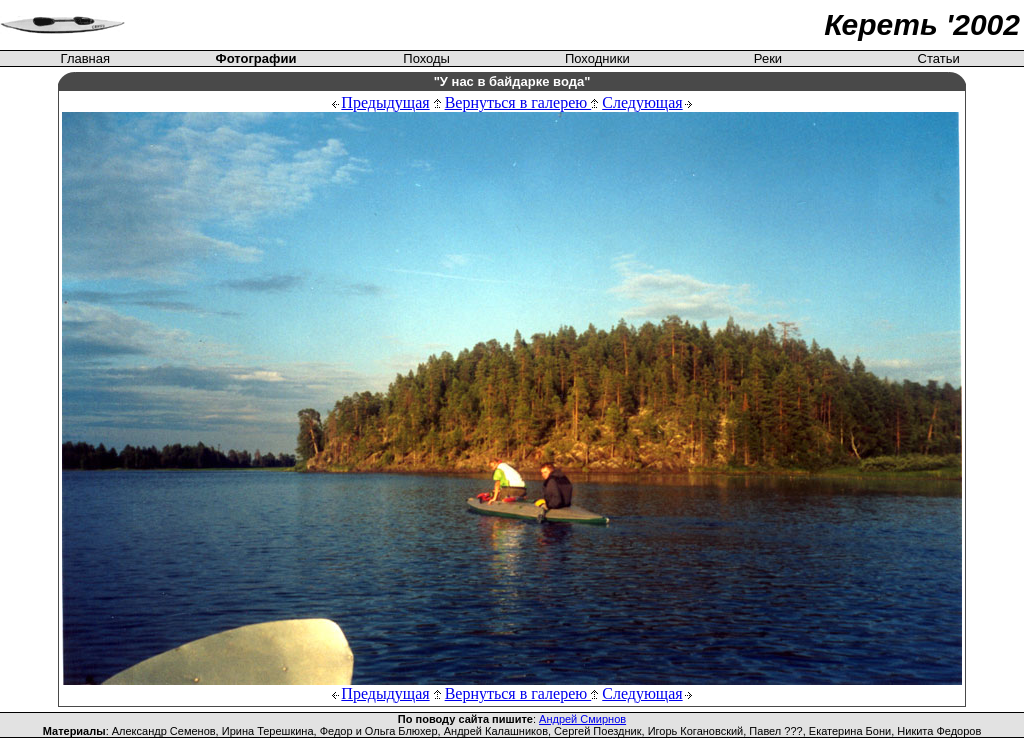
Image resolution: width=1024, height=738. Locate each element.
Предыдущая (385, 102)
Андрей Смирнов (582, 719)
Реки (768, 58)
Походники (597, 58)
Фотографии (256, 58)
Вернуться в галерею (522, 102)
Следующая (642, 102)
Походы (426, 58)
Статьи (939, 58)
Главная (85, 58)
